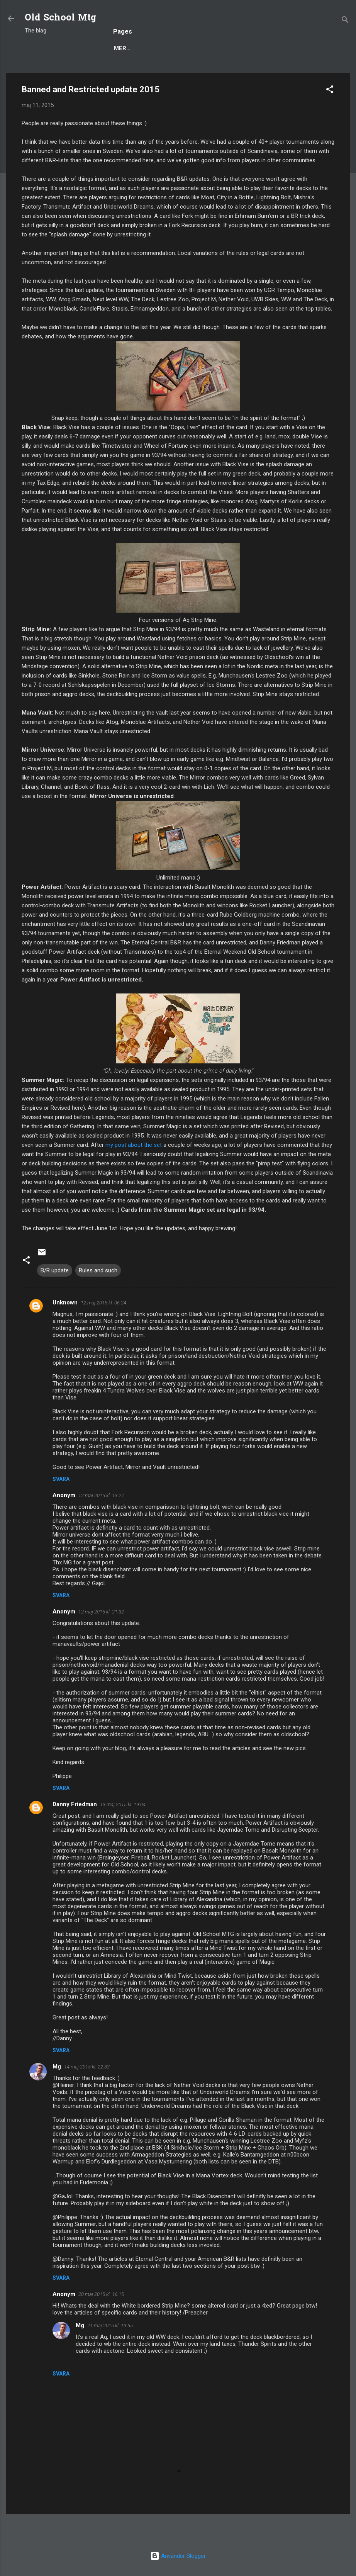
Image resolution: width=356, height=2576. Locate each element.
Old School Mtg (60, 18)
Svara (61, 1504)
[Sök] (345, 21)
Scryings (295, 72)
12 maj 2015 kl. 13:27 (101, 1521)
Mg (57, 2092)
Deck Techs (189, 72)
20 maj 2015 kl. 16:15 (101, 2320)
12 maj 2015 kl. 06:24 (103, 1328)
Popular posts (100, 72)
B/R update (55, 1295)
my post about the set (133, 1170)
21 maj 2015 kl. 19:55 (110, 2351)
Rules (148, 72)
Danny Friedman (75, 1829)
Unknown (65, 1328)
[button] (329, 116)
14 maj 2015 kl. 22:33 (87, 2092)
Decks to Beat (243, 72)
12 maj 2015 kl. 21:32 (101, 1637)
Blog (54, 72)
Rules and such (98, 1295)
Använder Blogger (178, 2555)
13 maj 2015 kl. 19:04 (123, 1830)
